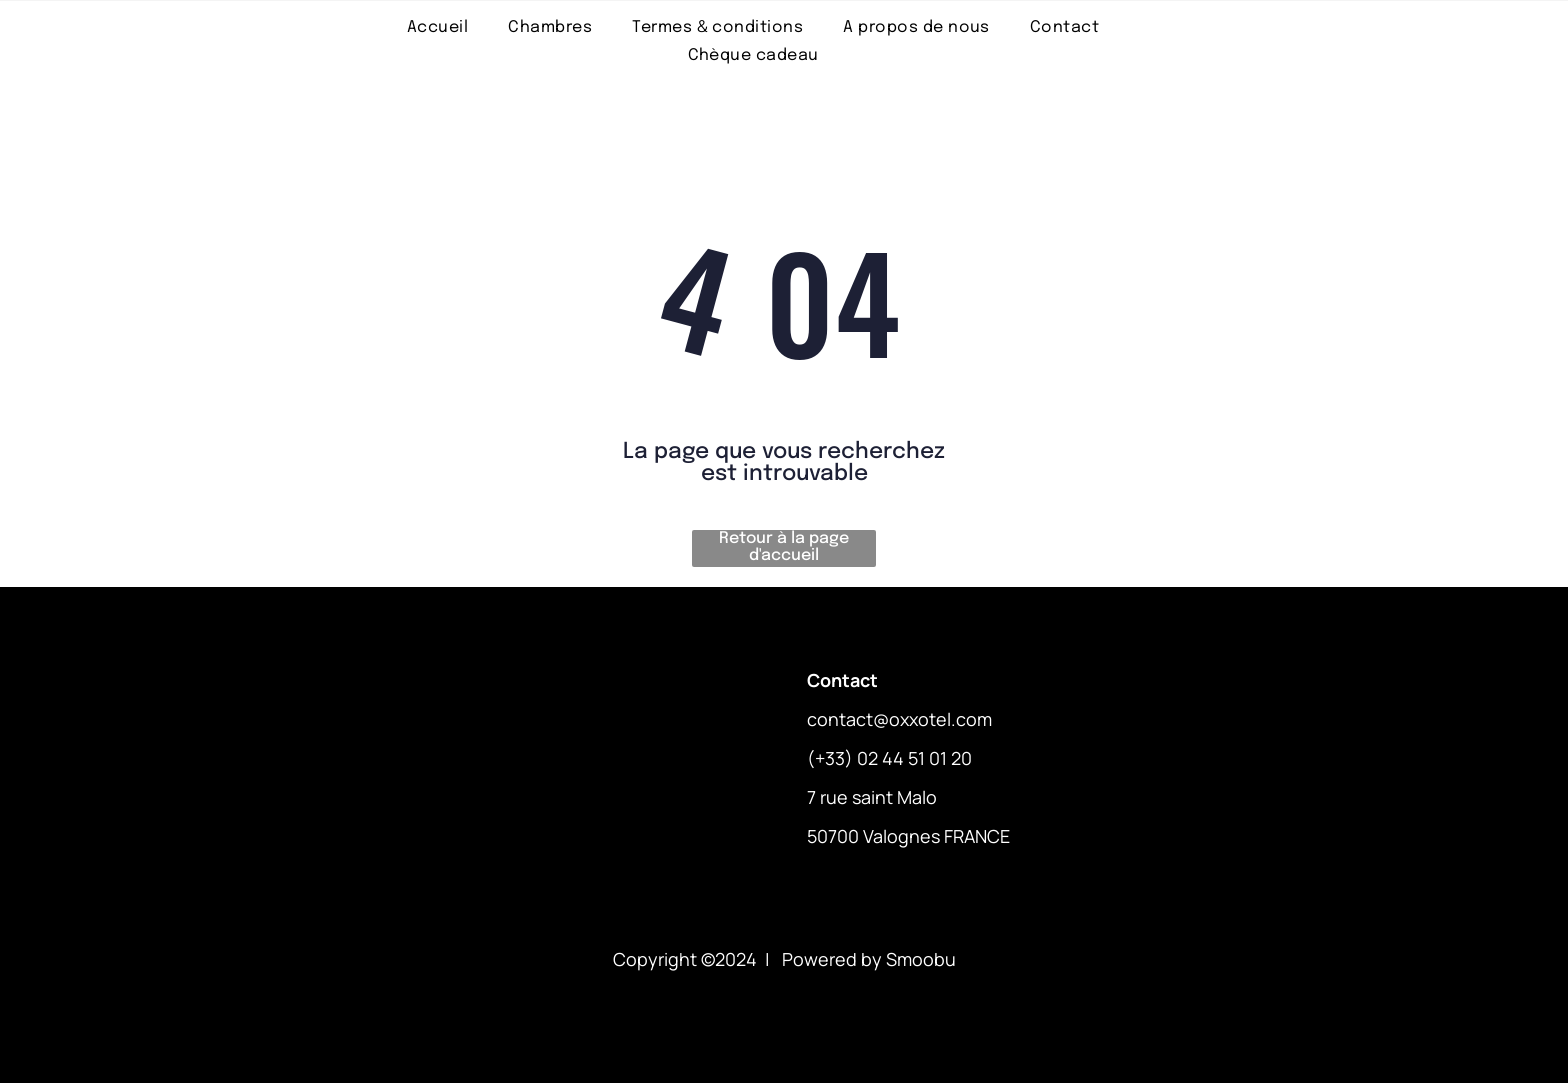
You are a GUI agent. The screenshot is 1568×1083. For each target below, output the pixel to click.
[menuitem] (437, 27)
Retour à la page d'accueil (784, 547)
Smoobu (921, 959)
